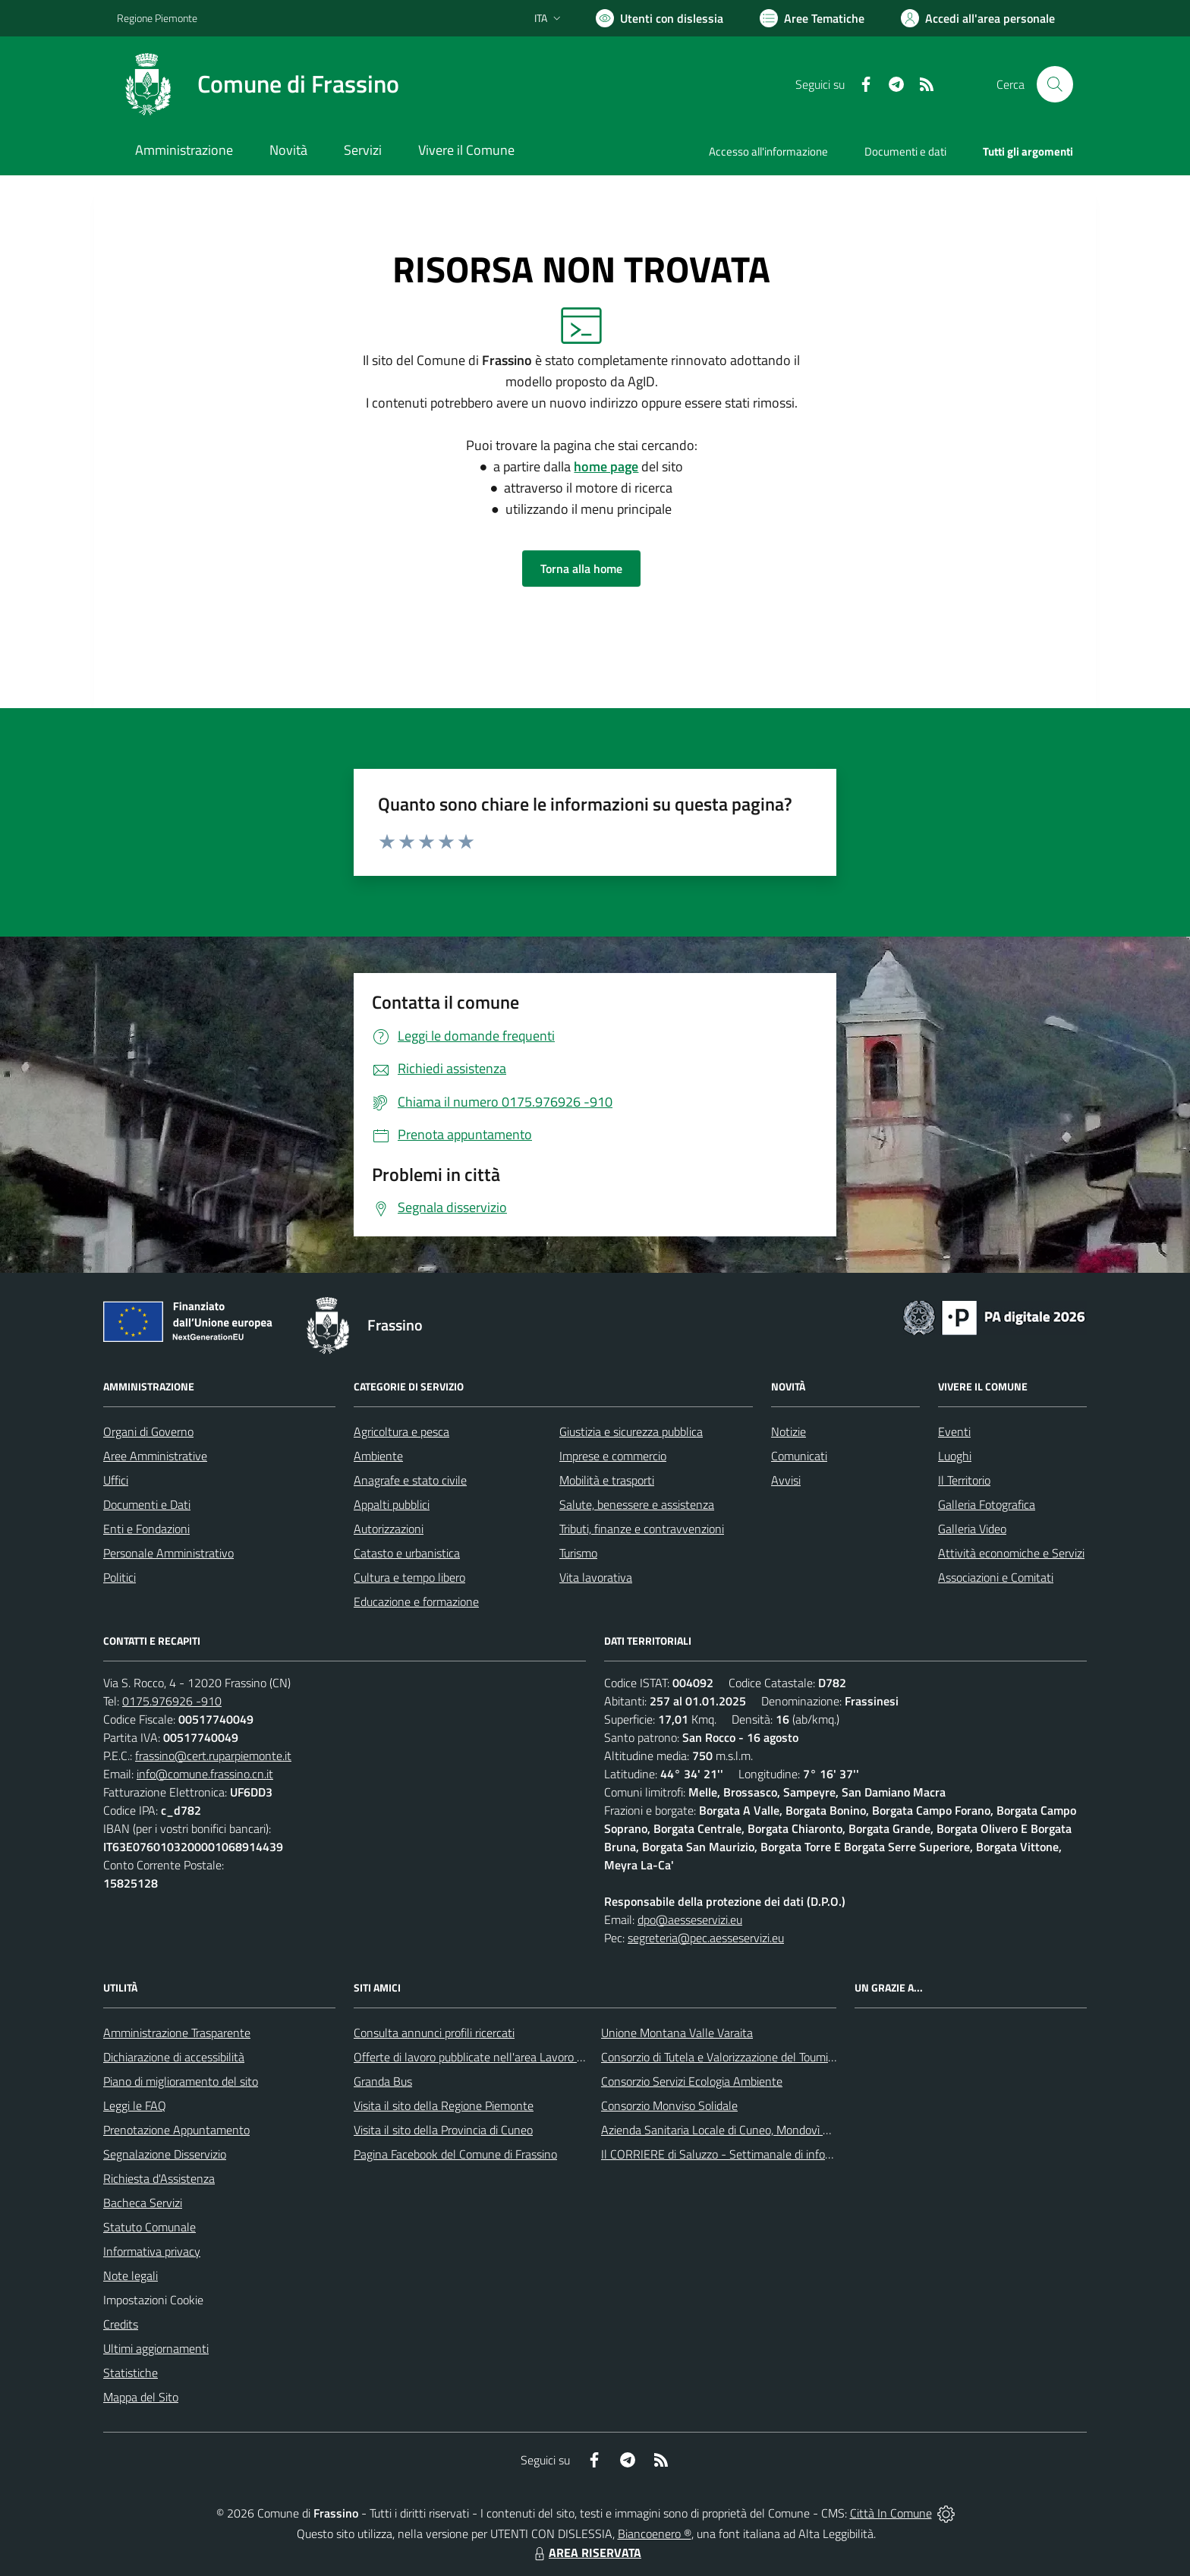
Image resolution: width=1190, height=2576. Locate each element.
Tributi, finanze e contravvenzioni (641, 1528)
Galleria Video (972, 1528)
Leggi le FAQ (134, 2105)
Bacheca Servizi (142, 2202)
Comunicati (799, 1456)
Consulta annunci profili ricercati (434, 2032)
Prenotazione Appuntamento (176, 2130)
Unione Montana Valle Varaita (677, 2032)
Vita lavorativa (595, 1577)
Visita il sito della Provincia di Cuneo (443, 2130)
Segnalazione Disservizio (164, 2154)
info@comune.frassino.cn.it (205, 1774)
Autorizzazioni (388, 1528)
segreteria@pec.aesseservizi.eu (706, 1938)
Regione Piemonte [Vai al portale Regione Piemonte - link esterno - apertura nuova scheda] (157, 18)
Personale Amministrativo (168, 1553)
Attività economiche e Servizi (1011, 1553)
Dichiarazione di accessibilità (173, 2057)
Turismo (578, 1553)
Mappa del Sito (140, 2397)
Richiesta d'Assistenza (159, 2178)
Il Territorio (964, 1480)
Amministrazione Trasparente (176, 2032)
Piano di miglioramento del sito (180, 2081)
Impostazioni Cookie (153, 2300)
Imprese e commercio (612, 1456)
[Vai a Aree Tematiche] (812, 18)
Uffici (115, 1480)
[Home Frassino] (258, 84)
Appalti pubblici (392, 1504)
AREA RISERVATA (585, 2552)
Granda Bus (383, 2081)
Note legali (130, 2275)
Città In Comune (891, 2513)
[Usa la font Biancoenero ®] (659, 18)
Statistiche (130, 2372)
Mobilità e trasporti (606, 1480)
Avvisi (786, 1480)
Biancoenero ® (654, 2533)
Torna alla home (581, 568)
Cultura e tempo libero (409, 1577)
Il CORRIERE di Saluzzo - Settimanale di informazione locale (752, 2154)
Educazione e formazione (416, 1601)
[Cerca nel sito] (1055, 84)
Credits (120, 2324)
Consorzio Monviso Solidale (669, 2105)
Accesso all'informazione (768, 151)
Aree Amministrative (155, 1456)
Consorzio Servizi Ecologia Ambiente (691, 2081)
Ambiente (378, 1456)
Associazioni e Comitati (995, 1577)
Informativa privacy (151, 2251)
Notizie (788, 1431)
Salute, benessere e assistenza (636, 1504)
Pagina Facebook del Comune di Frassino (455, 2154)
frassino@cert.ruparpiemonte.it (213, 1755)
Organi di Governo (148, 1431)
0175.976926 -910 (172, 1701)
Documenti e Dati (146, 1504)
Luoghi (954, 1456)
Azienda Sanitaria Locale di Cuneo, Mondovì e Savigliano (742, 2130)
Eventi (954, 1431)
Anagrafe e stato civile (410, 1480)
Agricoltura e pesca (401, 1431)
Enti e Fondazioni (146, 1528)
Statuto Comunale (149, 2227)
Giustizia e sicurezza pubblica (631, 1431)
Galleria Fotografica (986, 1504)
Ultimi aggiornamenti (156, 2348)
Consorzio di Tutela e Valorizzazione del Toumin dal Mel (738, 2057)
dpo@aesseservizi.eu (690, 1919)
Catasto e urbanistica (407, 1553)
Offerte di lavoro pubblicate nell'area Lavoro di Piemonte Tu (502, 2057)
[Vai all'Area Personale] (978, 18)
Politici (119, 1577)
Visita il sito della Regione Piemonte (444, 2105)
